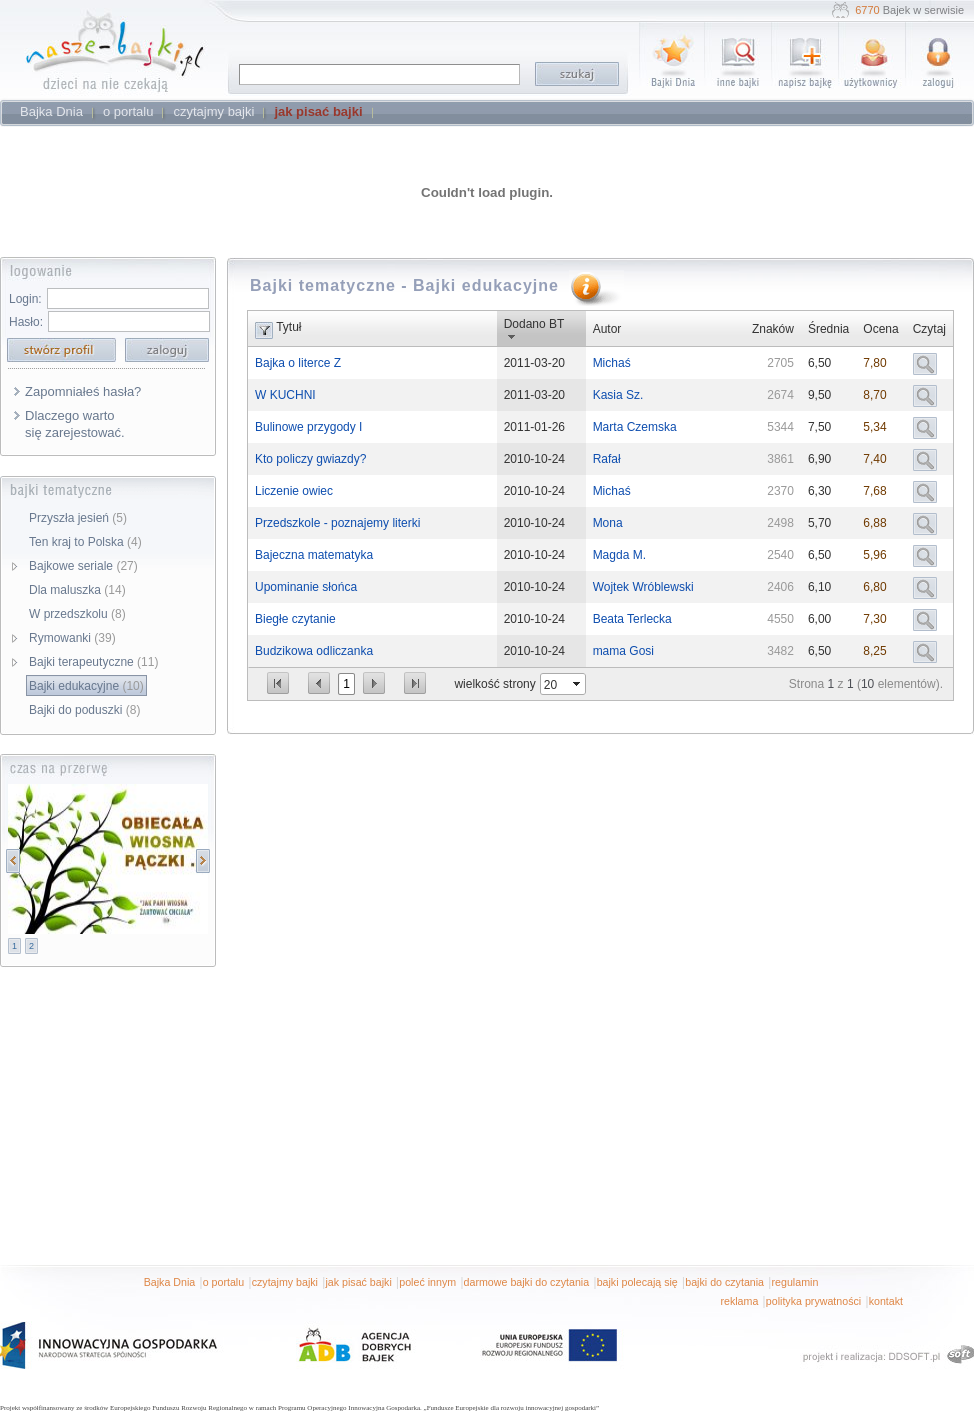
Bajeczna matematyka (314, 555)
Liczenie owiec (294, 491)
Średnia (828, 329)
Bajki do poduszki (84, 710)
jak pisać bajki (358, 1282)
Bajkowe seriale (83, 566)
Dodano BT (534, 324)
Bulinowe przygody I (308, 427)
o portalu (223, 1282)
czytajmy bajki (285, 1282)
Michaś (612, 363)
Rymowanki (72, 638)
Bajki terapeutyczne (93, 662)
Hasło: (26, 322)
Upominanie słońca (306, 587)
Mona (608, 523)
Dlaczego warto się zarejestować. (75, 424)
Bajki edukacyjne (86, 686)
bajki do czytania (724, 1282)
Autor (607, 329)
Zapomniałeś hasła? (83, 391)
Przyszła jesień (78, 518)
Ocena (880, 329)
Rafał (607, 459)
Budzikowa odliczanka (314, 651)
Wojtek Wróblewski (643, 587)
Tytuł (288, 327)
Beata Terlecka (632, 619)
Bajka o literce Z (298, 363)
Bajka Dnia (170, 1282)
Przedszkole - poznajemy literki (337, 523)
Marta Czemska (635, 427)
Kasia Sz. (618, 395)
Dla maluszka (77, 590)
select (578, 684)
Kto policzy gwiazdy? (310, 459)
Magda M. (619, 555)
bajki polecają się (637, 1282)
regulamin (795, 1282)
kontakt (886, 1301)
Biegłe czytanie (295, 619)
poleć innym (427, 1282)
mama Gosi (623, 651)
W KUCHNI (285, 395)
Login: (25, 299)
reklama (739, 1301)
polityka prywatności (813, 1301)
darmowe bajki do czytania (527, 1282)
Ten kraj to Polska (85, 542)
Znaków (773, 329)
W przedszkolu (77, 614)
